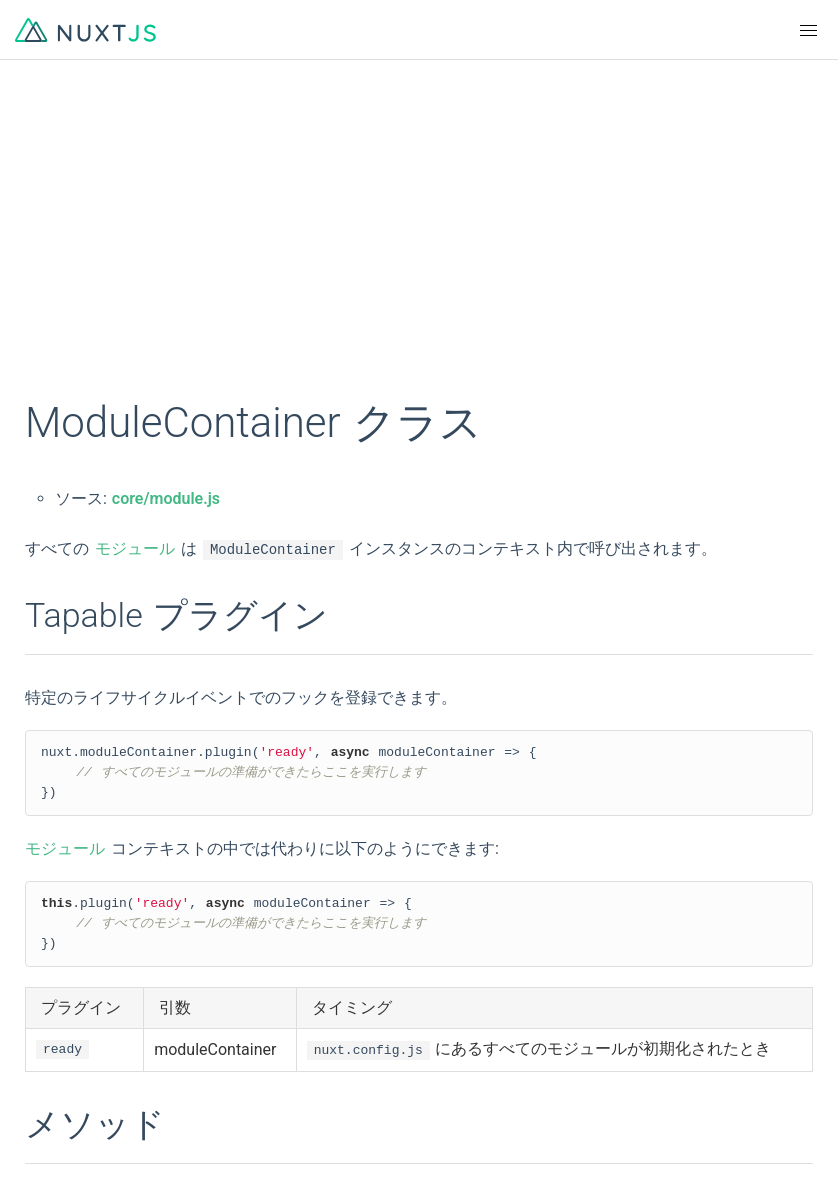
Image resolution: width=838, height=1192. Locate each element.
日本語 (441, 924)
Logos (439, 1036)
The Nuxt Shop (80, 1144)
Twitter (442, 1072)
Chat (45, 1108)
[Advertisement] (419, 240)
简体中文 (60, 924)
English (54, 888)
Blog (434, 1108)
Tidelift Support (471, 1144)
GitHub (53, 1036)
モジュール (135, 548)
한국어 (52, 960)
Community (68, 1072)
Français (447, 888)
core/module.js (166, 498)
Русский (448, 960)
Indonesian (66, 996)
